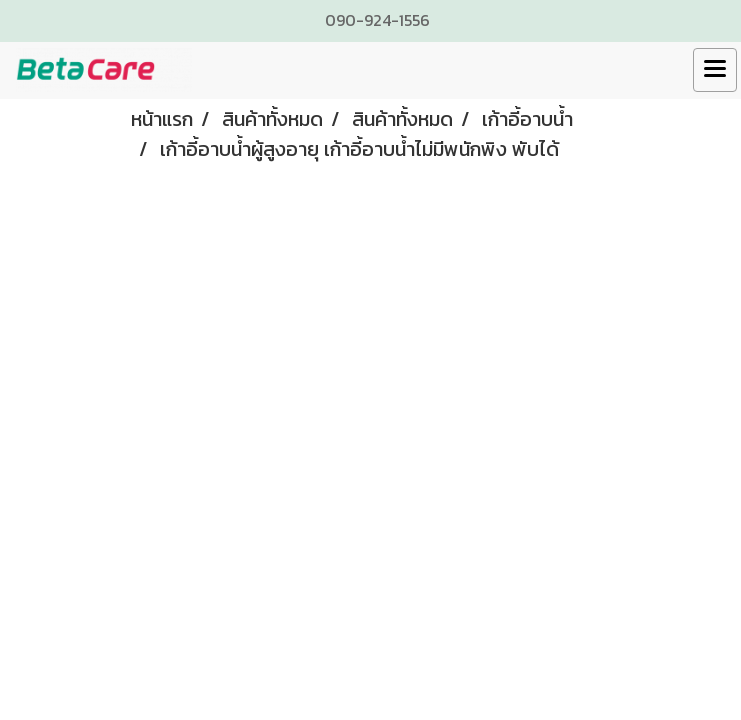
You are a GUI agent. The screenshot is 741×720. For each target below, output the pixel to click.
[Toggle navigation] (715, 70)
